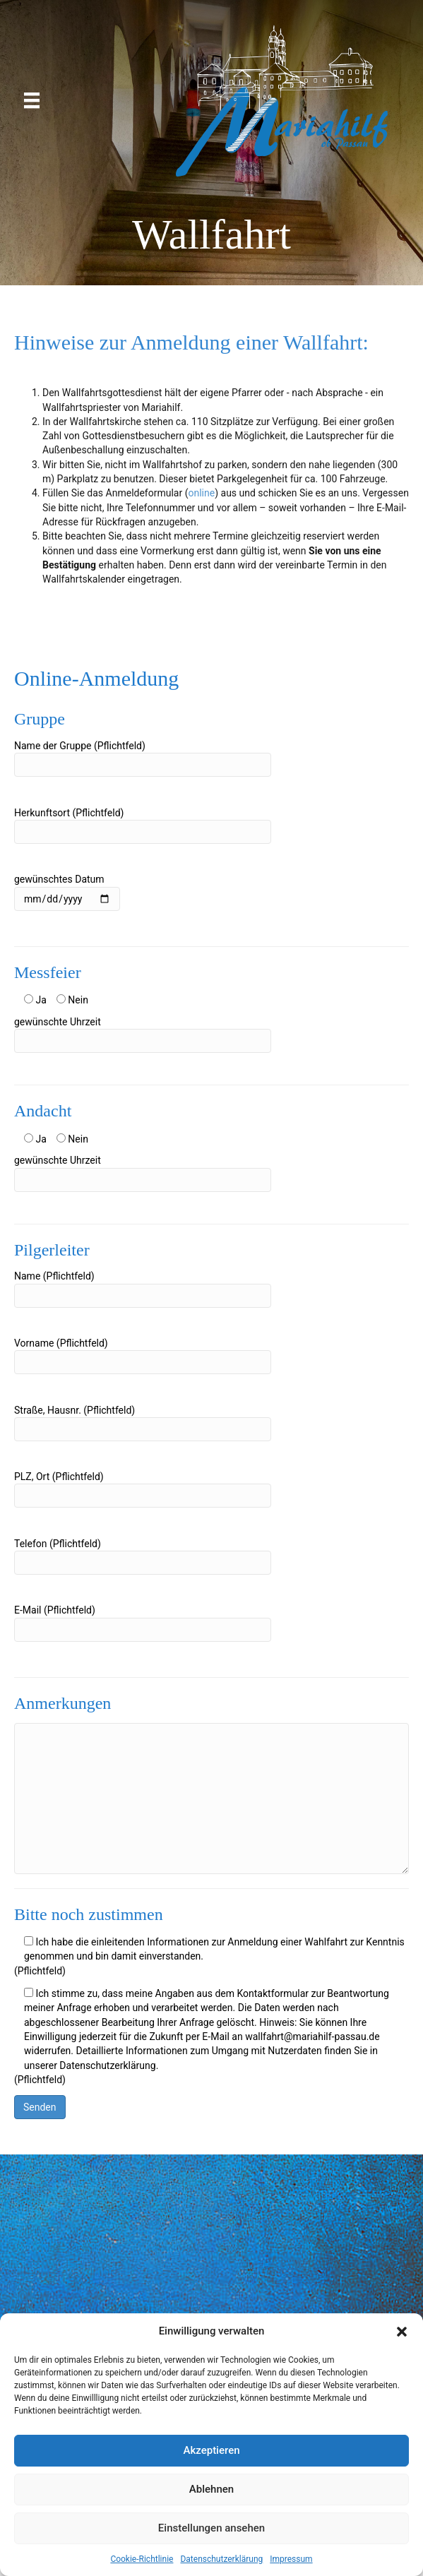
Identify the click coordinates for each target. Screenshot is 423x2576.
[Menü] (31, 100)
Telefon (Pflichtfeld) (142, 1556)
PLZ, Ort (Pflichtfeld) (142, 1489)
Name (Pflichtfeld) (142, 1288)
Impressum (291, 2559)
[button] (402, 2332)
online (201, 493)
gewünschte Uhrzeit (142, 1034)
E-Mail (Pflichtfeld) (142, 1622)
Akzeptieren (211, 2450)
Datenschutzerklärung (221, 2559)
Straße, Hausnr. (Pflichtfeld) (142, 1423)
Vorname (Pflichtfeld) (142, 1355)
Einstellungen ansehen (211, 2528)
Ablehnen (211, 2489)
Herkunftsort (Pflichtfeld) (142, 825)
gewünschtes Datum (67, 891)
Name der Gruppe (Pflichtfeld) (142, 758)
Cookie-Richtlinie (141, 2559)
